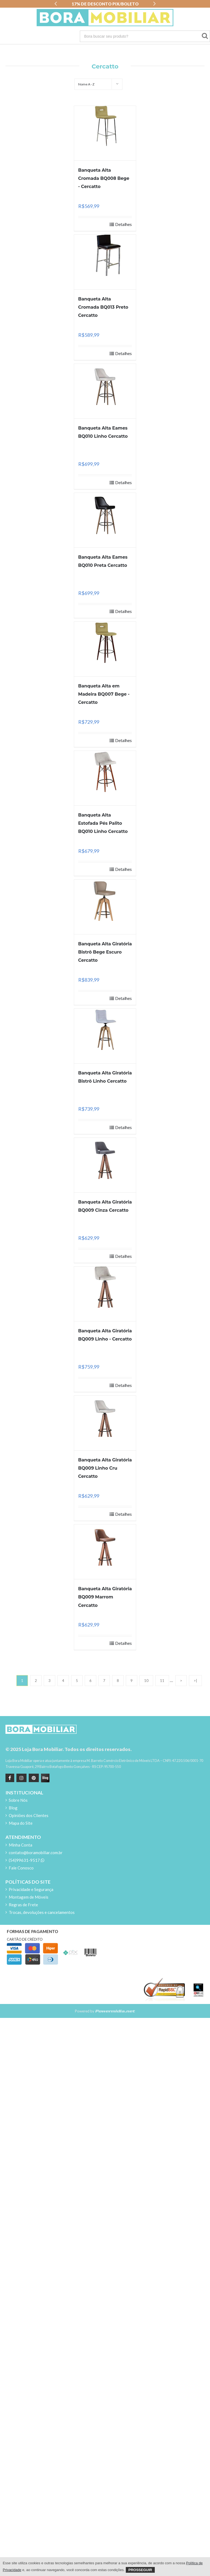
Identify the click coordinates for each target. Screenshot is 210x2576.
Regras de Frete (23, 1904)
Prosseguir (140, 2570)
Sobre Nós (18, 1800)
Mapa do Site (21, 1823)
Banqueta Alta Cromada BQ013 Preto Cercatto (103, 307)
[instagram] (21, 1778)
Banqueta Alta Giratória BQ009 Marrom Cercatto (105, 1597)
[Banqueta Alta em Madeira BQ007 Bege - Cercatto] (105, 642)
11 (162, 1680)
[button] (55, 4)
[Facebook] (9, 1778)
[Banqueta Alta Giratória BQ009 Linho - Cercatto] (105, 1287)
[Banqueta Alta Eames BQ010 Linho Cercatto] (105, 384)
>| (195, 1680)
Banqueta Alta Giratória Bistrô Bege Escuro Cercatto (105, 952)
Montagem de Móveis (28, 1897)
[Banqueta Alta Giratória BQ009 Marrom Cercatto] (105, 1545)
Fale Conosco (21, 1867)
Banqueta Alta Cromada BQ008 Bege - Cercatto (103, 178)
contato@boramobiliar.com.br (36, 1852)
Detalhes (123, 224)
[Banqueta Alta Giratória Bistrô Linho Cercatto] (105, 1029)
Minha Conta (20, 1844)
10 (146, 1680)
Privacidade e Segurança (31, 1889)
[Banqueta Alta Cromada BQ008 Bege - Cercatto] (105, 126)
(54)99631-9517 (26, 1860)
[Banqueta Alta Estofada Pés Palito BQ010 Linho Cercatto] (105, 771)
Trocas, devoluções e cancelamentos (42, 1912)
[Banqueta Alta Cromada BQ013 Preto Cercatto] (105, 255)
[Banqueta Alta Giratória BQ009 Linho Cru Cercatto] (105, 1416)
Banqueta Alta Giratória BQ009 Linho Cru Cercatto (105, 1468)
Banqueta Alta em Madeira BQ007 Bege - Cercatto (104, 694)
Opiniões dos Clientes (28, 1815)
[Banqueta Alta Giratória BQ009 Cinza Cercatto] (105, 1158)
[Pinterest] (33, 1778)
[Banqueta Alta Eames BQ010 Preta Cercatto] (105, 513)
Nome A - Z (86, 84)
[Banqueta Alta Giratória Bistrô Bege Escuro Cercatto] (105, 900)
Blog (13, 1807)
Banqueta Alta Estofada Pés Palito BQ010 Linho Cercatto (103, 823)
